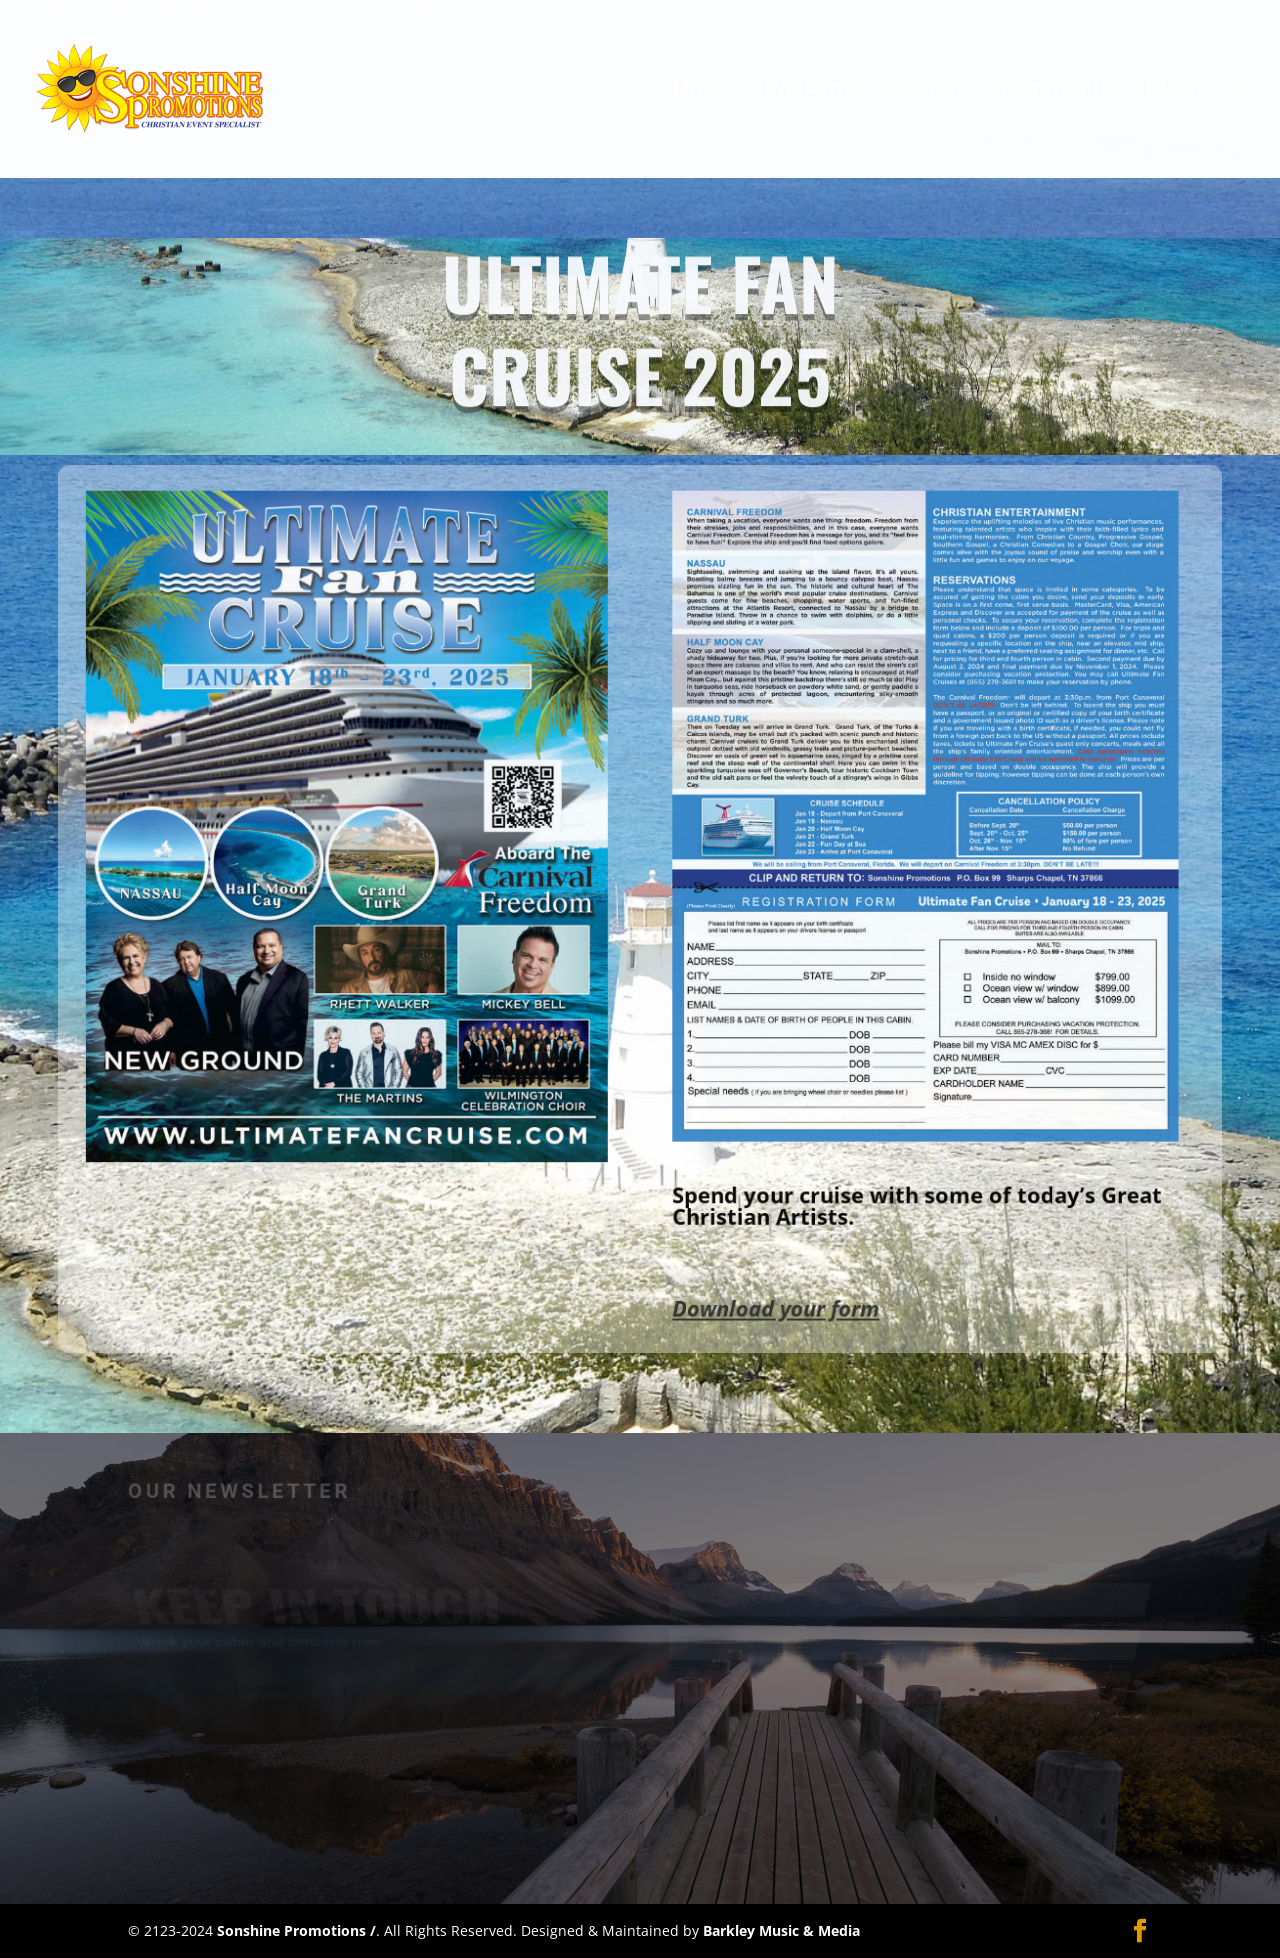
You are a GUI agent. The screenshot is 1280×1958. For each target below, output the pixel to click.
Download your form (762, 1269)
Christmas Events (859, 93)
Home (705, 93)
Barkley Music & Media (781, 1930)
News (1177, 93)
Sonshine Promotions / (296, 1930)
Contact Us (1061, 93)
